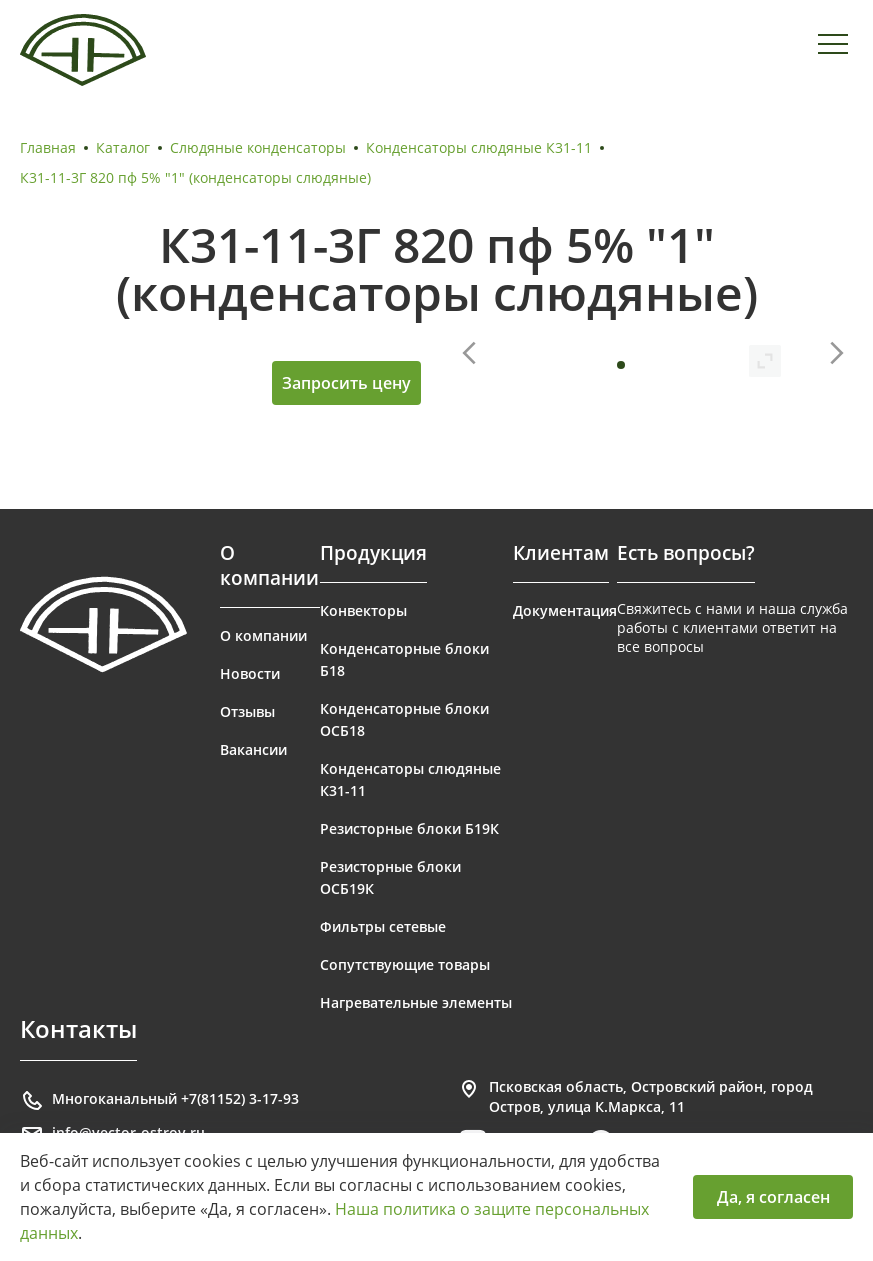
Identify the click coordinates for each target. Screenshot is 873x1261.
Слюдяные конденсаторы (258, 147)
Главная (48, 147)
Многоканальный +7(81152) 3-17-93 (159, 1101)
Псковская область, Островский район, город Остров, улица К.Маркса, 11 (635, 1096)
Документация (565, 610)
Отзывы (247, 711)
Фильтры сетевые (383, 926)
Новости (250, 673)
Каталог (123, 147)
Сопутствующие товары (405, 964)
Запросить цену (346, 383)
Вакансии (253, 749)
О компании (263, 635)
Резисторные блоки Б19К (409, 828)
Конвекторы (363, 610)
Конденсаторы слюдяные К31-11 (479, 147)
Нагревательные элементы (416, 1002)
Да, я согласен (773, 1197)
